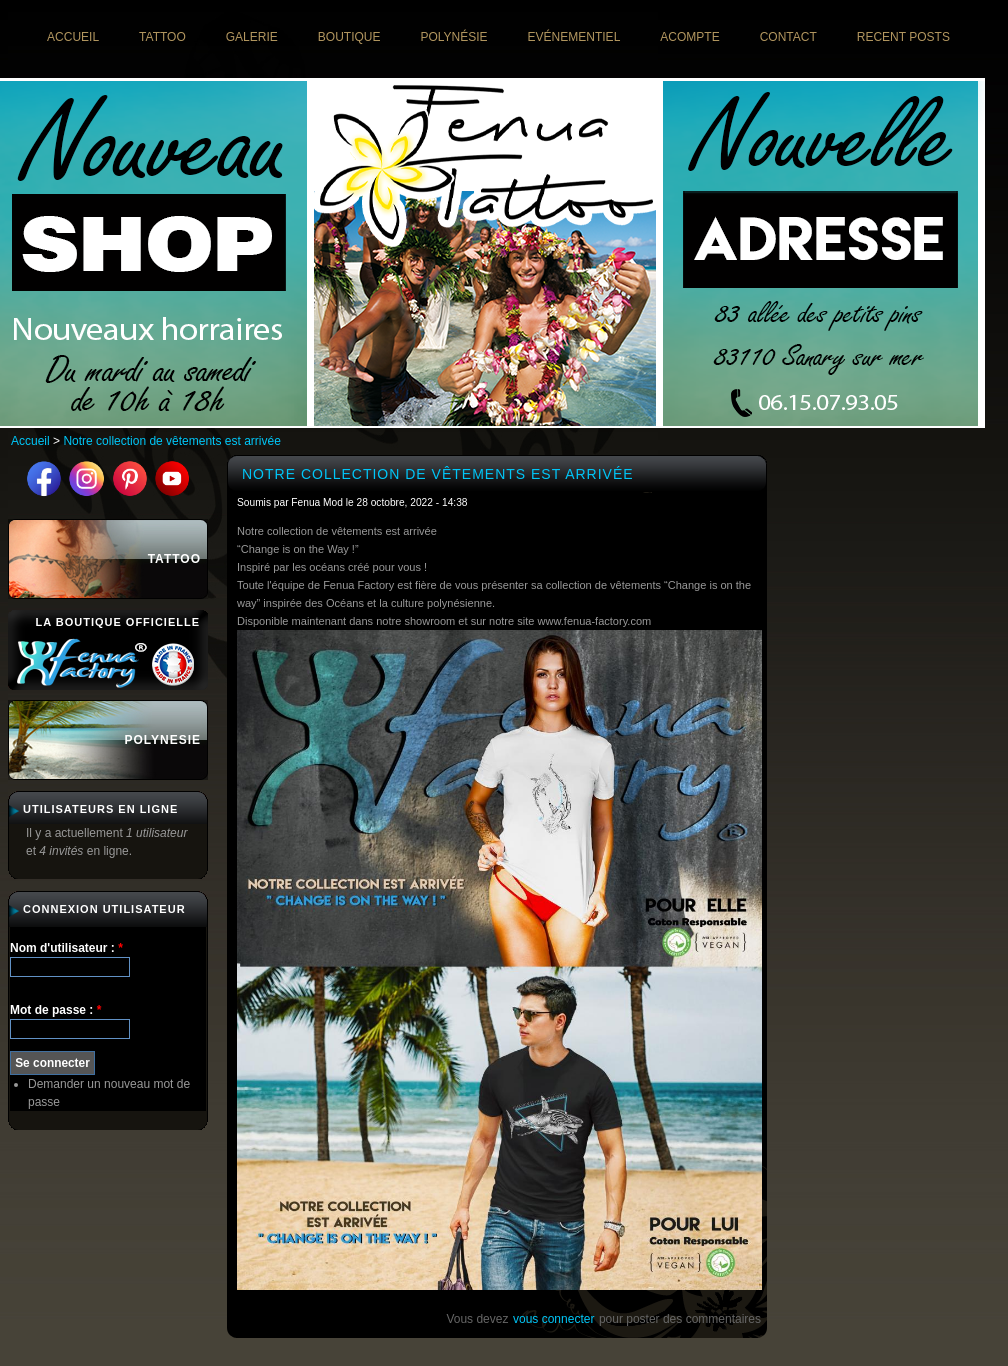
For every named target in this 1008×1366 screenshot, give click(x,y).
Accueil (30, 441)
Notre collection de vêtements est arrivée (171, 441)
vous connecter (553, 1319)
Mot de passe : (55, 1010)
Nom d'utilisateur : (66, 948)
